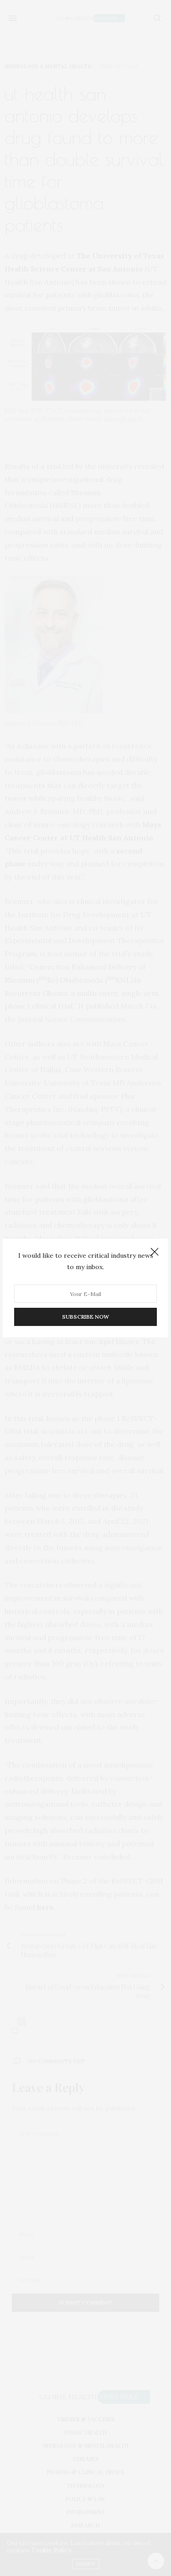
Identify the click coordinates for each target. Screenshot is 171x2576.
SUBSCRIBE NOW (85, 1316)
